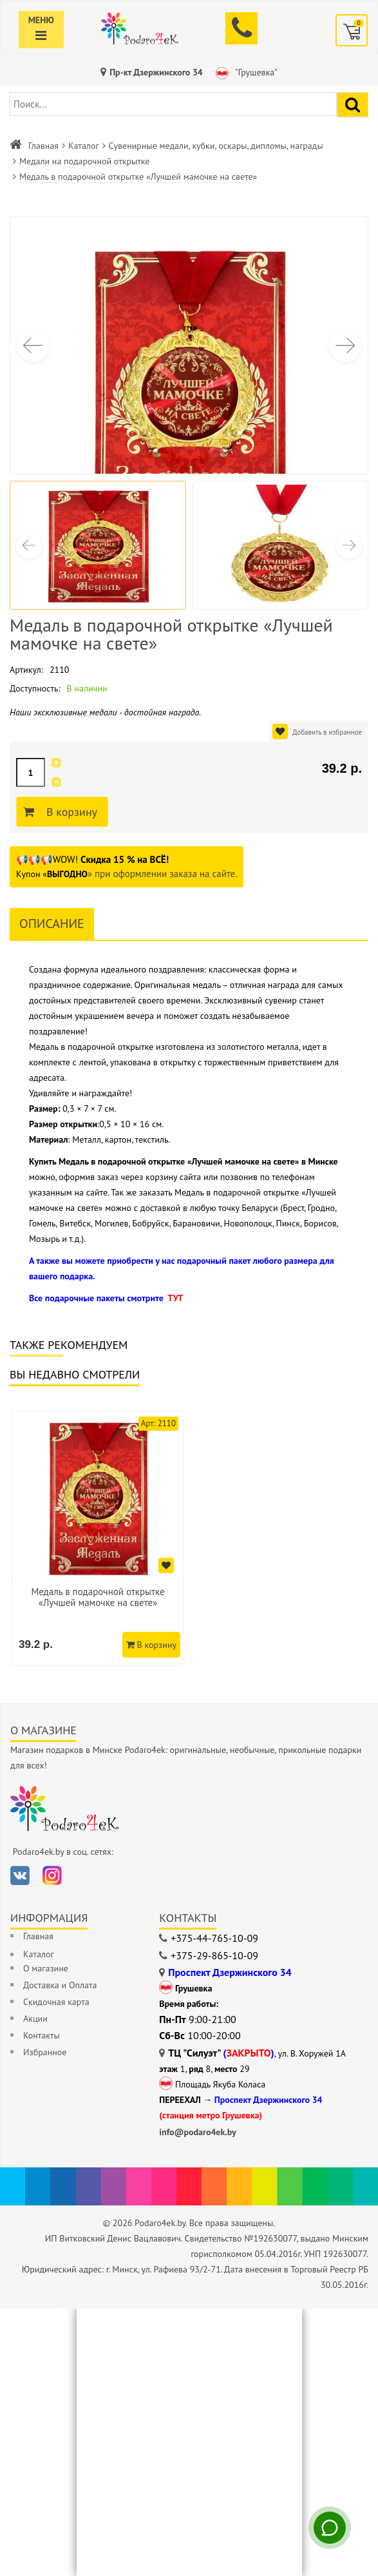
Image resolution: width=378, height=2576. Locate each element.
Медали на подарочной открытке (84, 161)
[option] (98, 1538)
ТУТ (175, 1298)
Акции (35, 2018)
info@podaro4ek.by (197, 2132)
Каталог (83, 145)
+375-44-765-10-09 (214, 1938)
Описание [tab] (51, 923)
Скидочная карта (56, 2002)
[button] (345, 345)
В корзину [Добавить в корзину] (70, 812)
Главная (43, 145)
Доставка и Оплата (60, 1985)
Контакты (41, 2035)
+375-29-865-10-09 (214, 1955)
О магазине (45, 1968)
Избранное (44, 2052)
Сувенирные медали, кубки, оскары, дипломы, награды (216, 145)
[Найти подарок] (352, 104)
